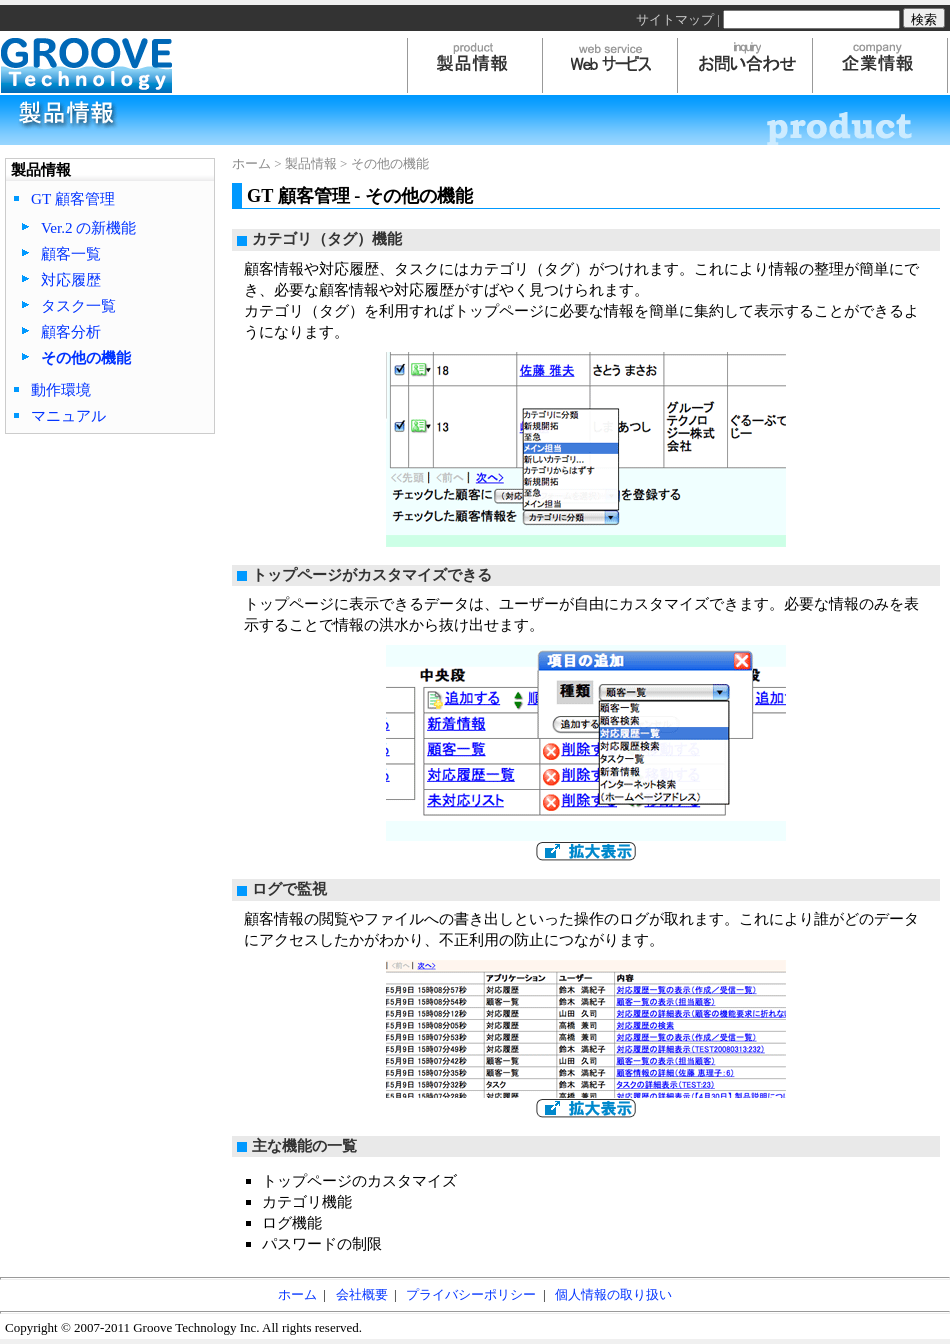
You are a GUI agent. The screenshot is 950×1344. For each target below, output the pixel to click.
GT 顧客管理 (73, 198)
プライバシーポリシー (471, 1294)
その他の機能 (86, 357)
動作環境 (61, 389)
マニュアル (68, 415)
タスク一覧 (78, 305)
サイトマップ (675, 19)
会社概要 (362, 1294)
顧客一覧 (71, 253)
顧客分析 (71, 331)
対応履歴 (71, 279)
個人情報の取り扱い (613, 1294)
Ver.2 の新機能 (88, 227)
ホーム (251, 163)
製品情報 (311, 163)
